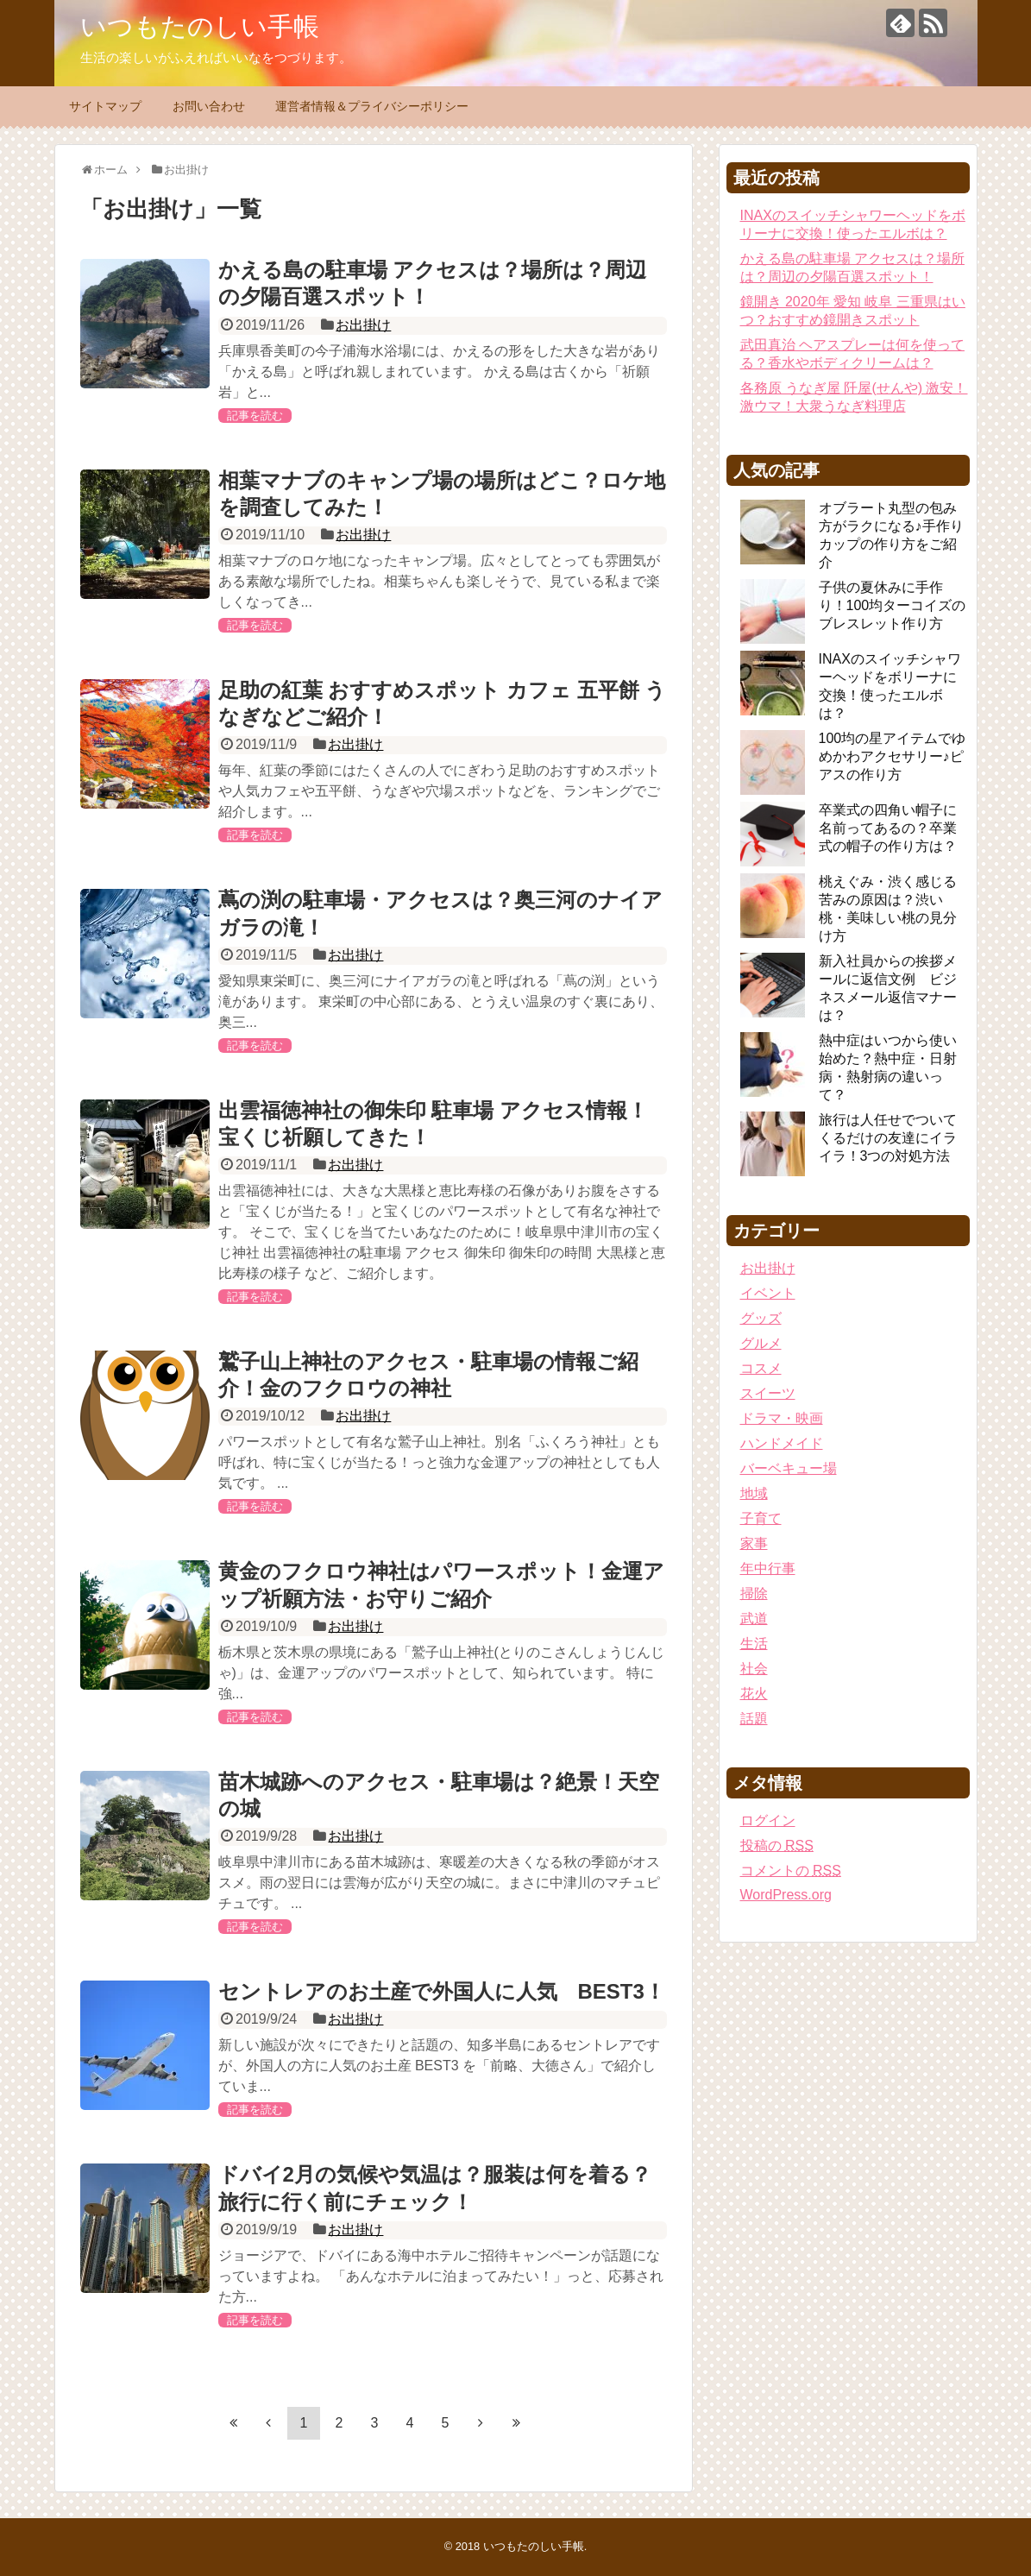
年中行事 (767, 1568)
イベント (767, 1293)
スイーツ (767, 1393)
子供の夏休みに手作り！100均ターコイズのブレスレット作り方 (892, 605)
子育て (761, 1518)
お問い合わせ (209, 106)
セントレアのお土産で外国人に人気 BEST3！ (441, 1991)
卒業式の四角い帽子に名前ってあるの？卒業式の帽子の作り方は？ (888, 828)
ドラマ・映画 (781, 1418)
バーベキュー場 (788, 1468)
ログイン (767, 1820)
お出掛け (363, 325)
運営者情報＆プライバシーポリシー (371, 106)
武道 (754, 1618)
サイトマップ (105, 106)
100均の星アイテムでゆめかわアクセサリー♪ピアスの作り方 (892, 756)
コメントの (790, 1870)
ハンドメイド (781, 1443)
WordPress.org (786, 1894)
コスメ (761, 1368)
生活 (754, 1643)
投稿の (777, 1845)
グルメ (761, 1343)
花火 (754, 1693)
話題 (754, 1718)
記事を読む (255, 415)
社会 (754, 1668)
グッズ (761, 1318)
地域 (754, 1493)
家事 (754, 1543)
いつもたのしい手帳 (199, 26)
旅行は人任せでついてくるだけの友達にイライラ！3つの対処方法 (888, 1137)
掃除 (754, 1593)
